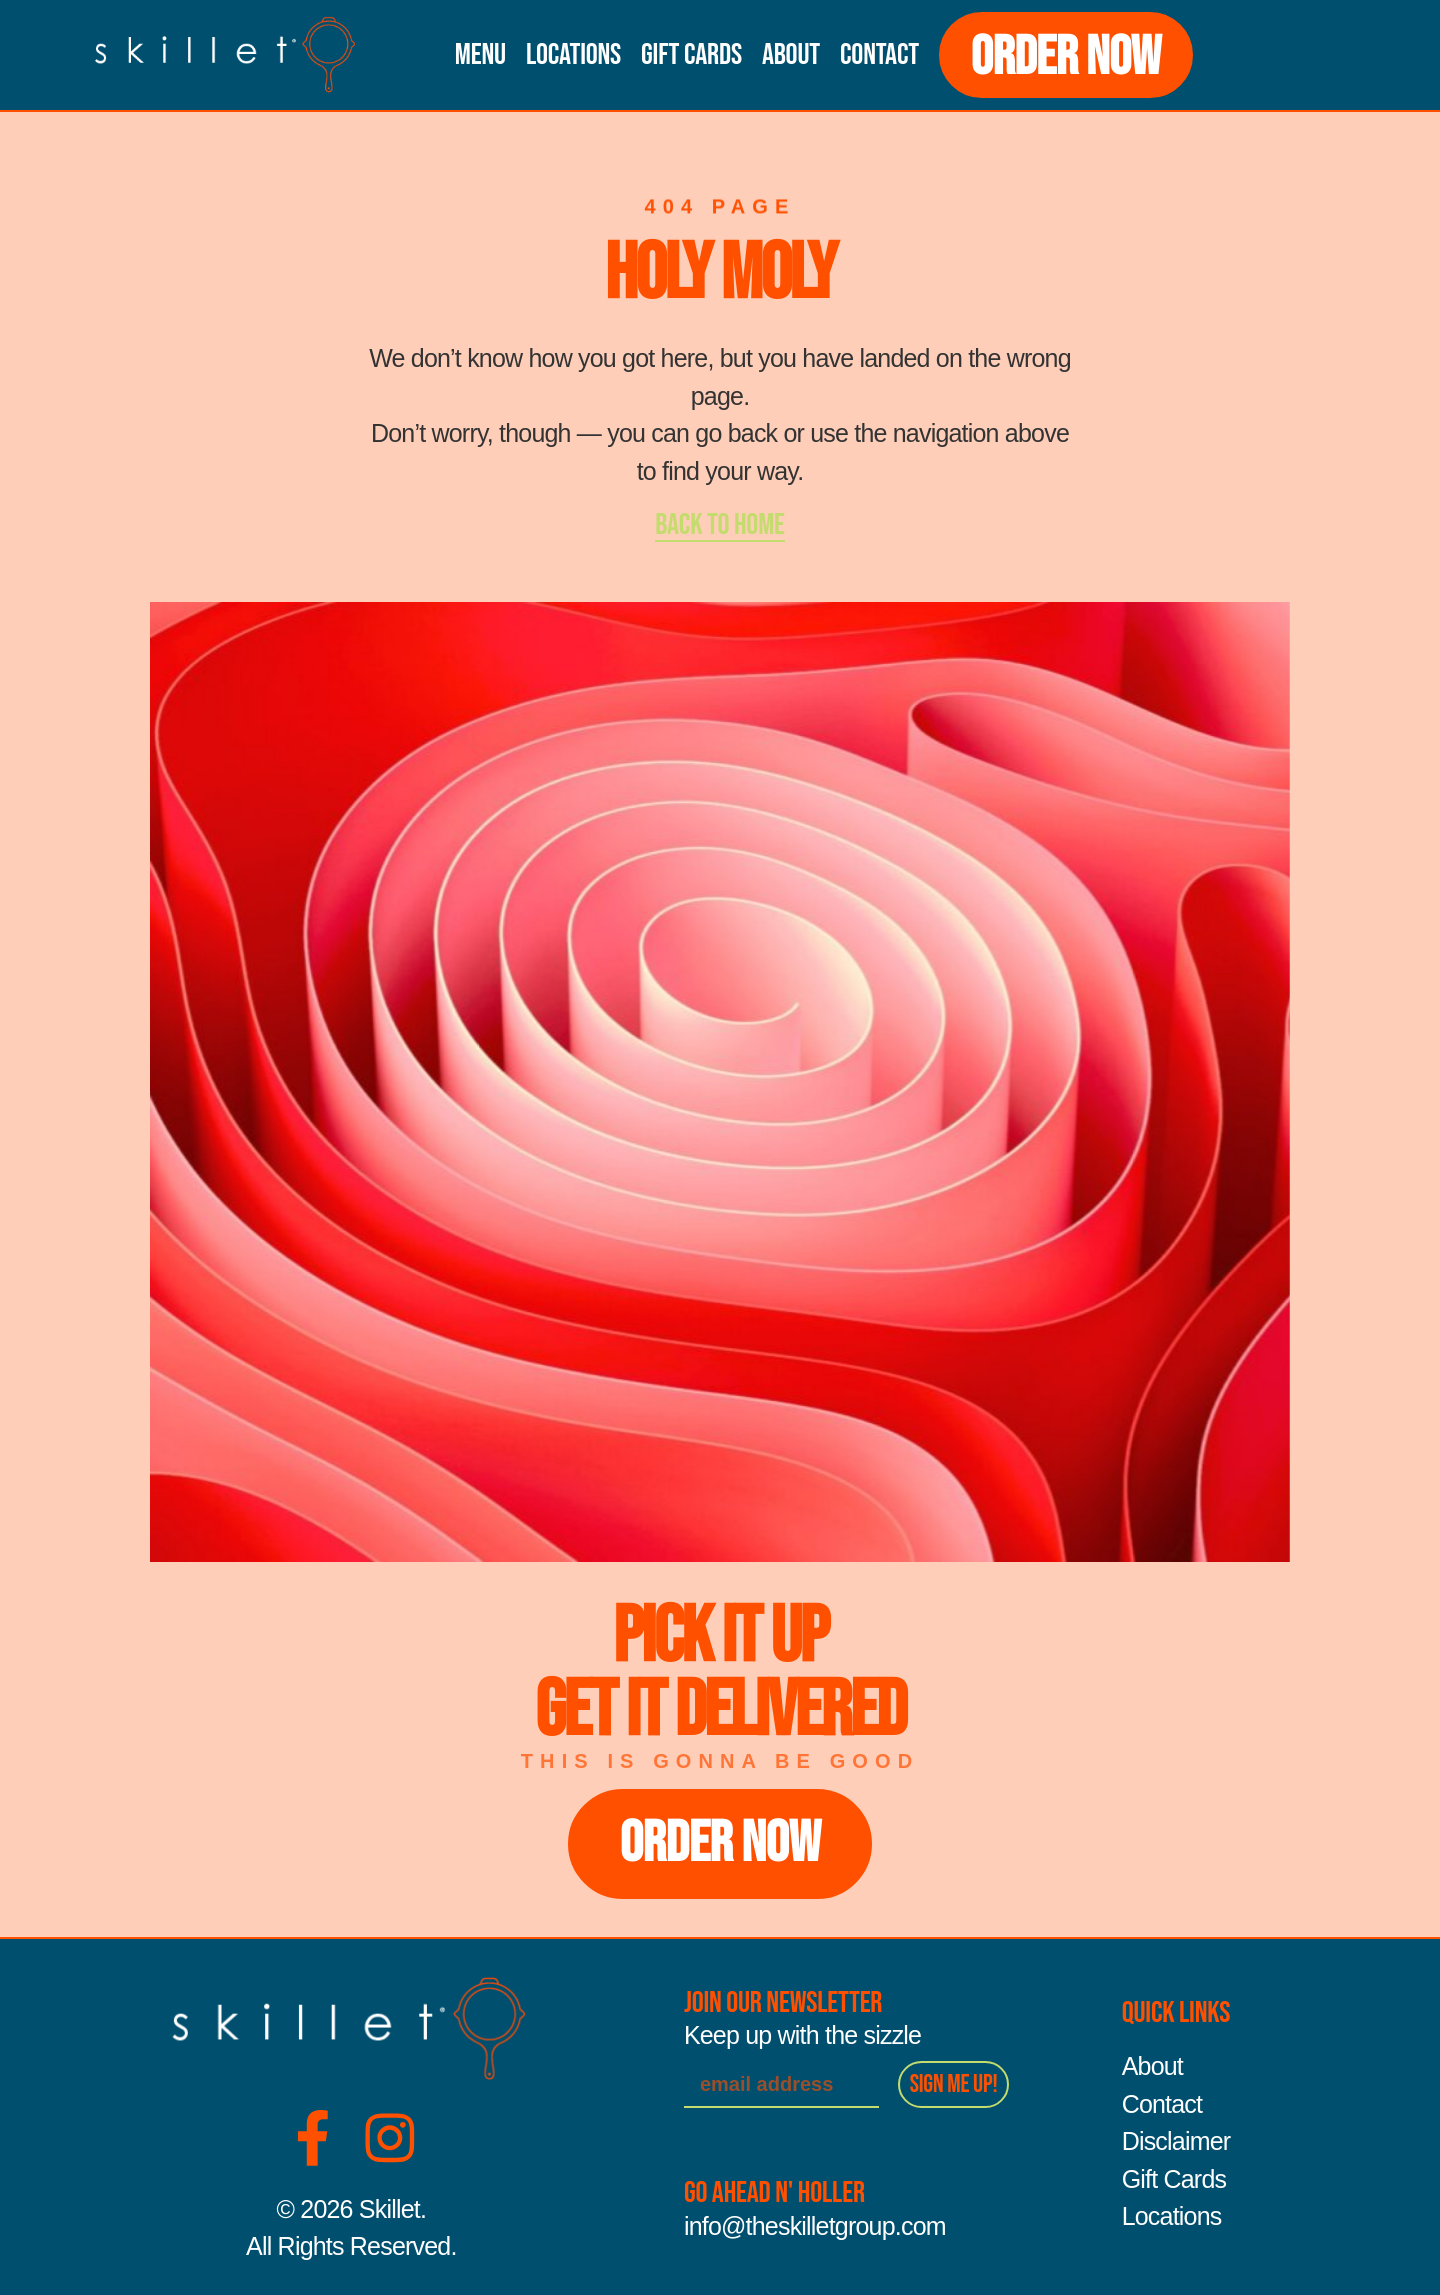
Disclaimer (1176, 2142)
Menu (480, 55)
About (791, 55)
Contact (879, 55)
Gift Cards (691, 55)
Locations (573, 55)
